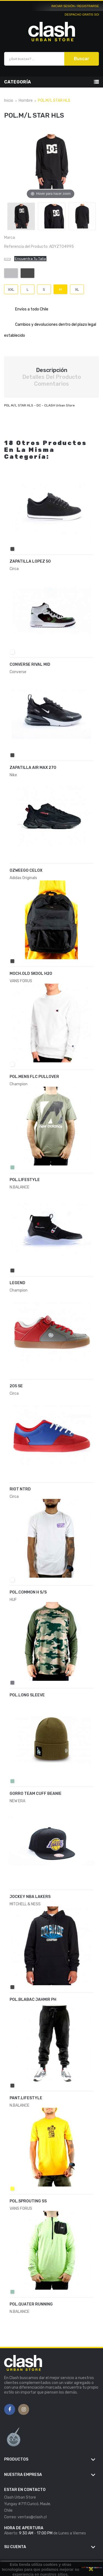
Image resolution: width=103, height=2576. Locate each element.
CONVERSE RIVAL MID (30, 664)
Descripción (51, 370)
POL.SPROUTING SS (28, 2201)
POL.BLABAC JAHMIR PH (33, 1999)
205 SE (16, 1386)
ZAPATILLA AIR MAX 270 (33, 767)
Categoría (17, 82)
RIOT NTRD (20, 1489)
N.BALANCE (19, 2311)
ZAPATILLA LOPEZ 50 (30, 561)
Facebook (9, 2410)
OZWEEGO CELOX (26, 870)
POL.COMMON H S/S (28, 1592)
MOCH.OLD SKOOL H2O (31, 973)
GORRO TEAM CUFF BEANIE (36, 1793)
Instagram (24, 2410)
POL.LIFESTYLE (25, 1179)
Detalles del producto (51, 377)
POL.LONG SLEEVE (27, 1695)
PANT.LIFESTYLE (26, 2098)
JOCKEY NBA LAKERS (30, 1896)
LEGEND (17, 1283)
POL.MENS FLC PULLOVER (34, 1076)
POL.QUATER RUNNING (31, 2304)
